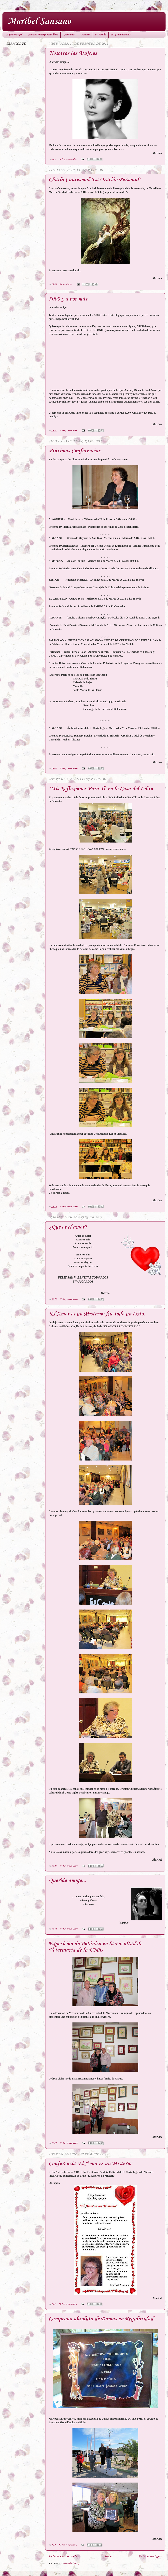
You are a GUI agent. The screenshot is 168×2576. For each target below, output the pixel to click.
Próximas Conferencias (74, 451)
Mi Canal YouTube (120, 34)
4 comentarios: (66, 284)
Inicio (108, 2556)
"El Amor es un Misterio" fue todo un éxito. (97, 1314)
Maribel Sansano (39, 21)
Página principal (14, 34)
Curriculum (68, 34)
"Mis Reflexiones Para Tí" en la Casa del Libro (101, 789)
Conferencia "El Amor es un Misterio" (90, 2163)
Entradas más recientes (63, 2556)
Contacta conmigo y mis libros (43, 34)
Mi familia (100, 34)
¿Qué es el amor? (68, 1227)
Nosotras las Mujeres (73, 53)
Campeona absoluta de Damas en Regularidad (101, 2319)
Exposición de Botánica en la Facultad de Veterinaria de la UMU (95, 1947)
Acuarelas (85, 34)
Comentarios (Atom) (70, 2563)
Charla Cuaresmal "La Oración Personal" (94, 180)
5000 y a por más (68, 299)
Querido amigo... (67, 1880)
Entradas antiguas (150, 2556)
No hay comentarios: (67, 159)
